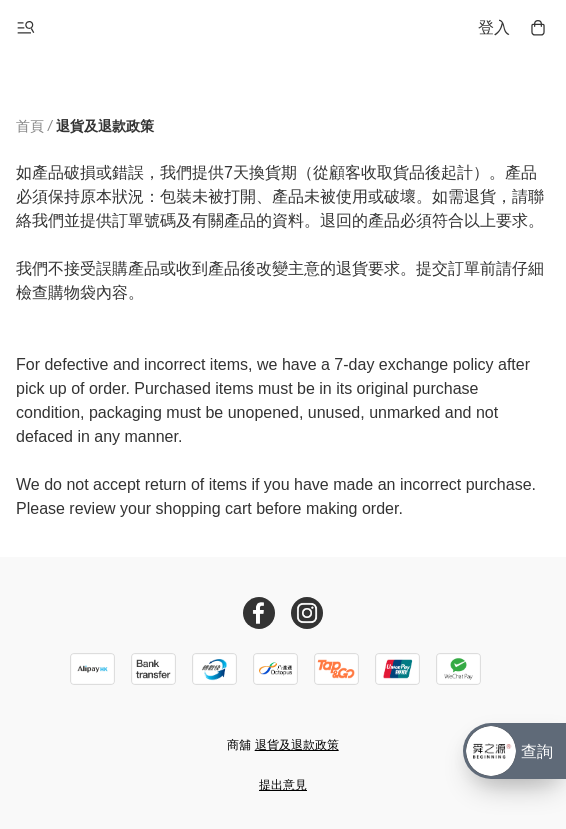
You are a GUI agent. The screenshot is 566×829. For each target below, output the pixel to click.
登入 (494, 27)
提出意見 (283, 785)
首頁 (30, 126)
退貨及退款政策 (297, 745)
